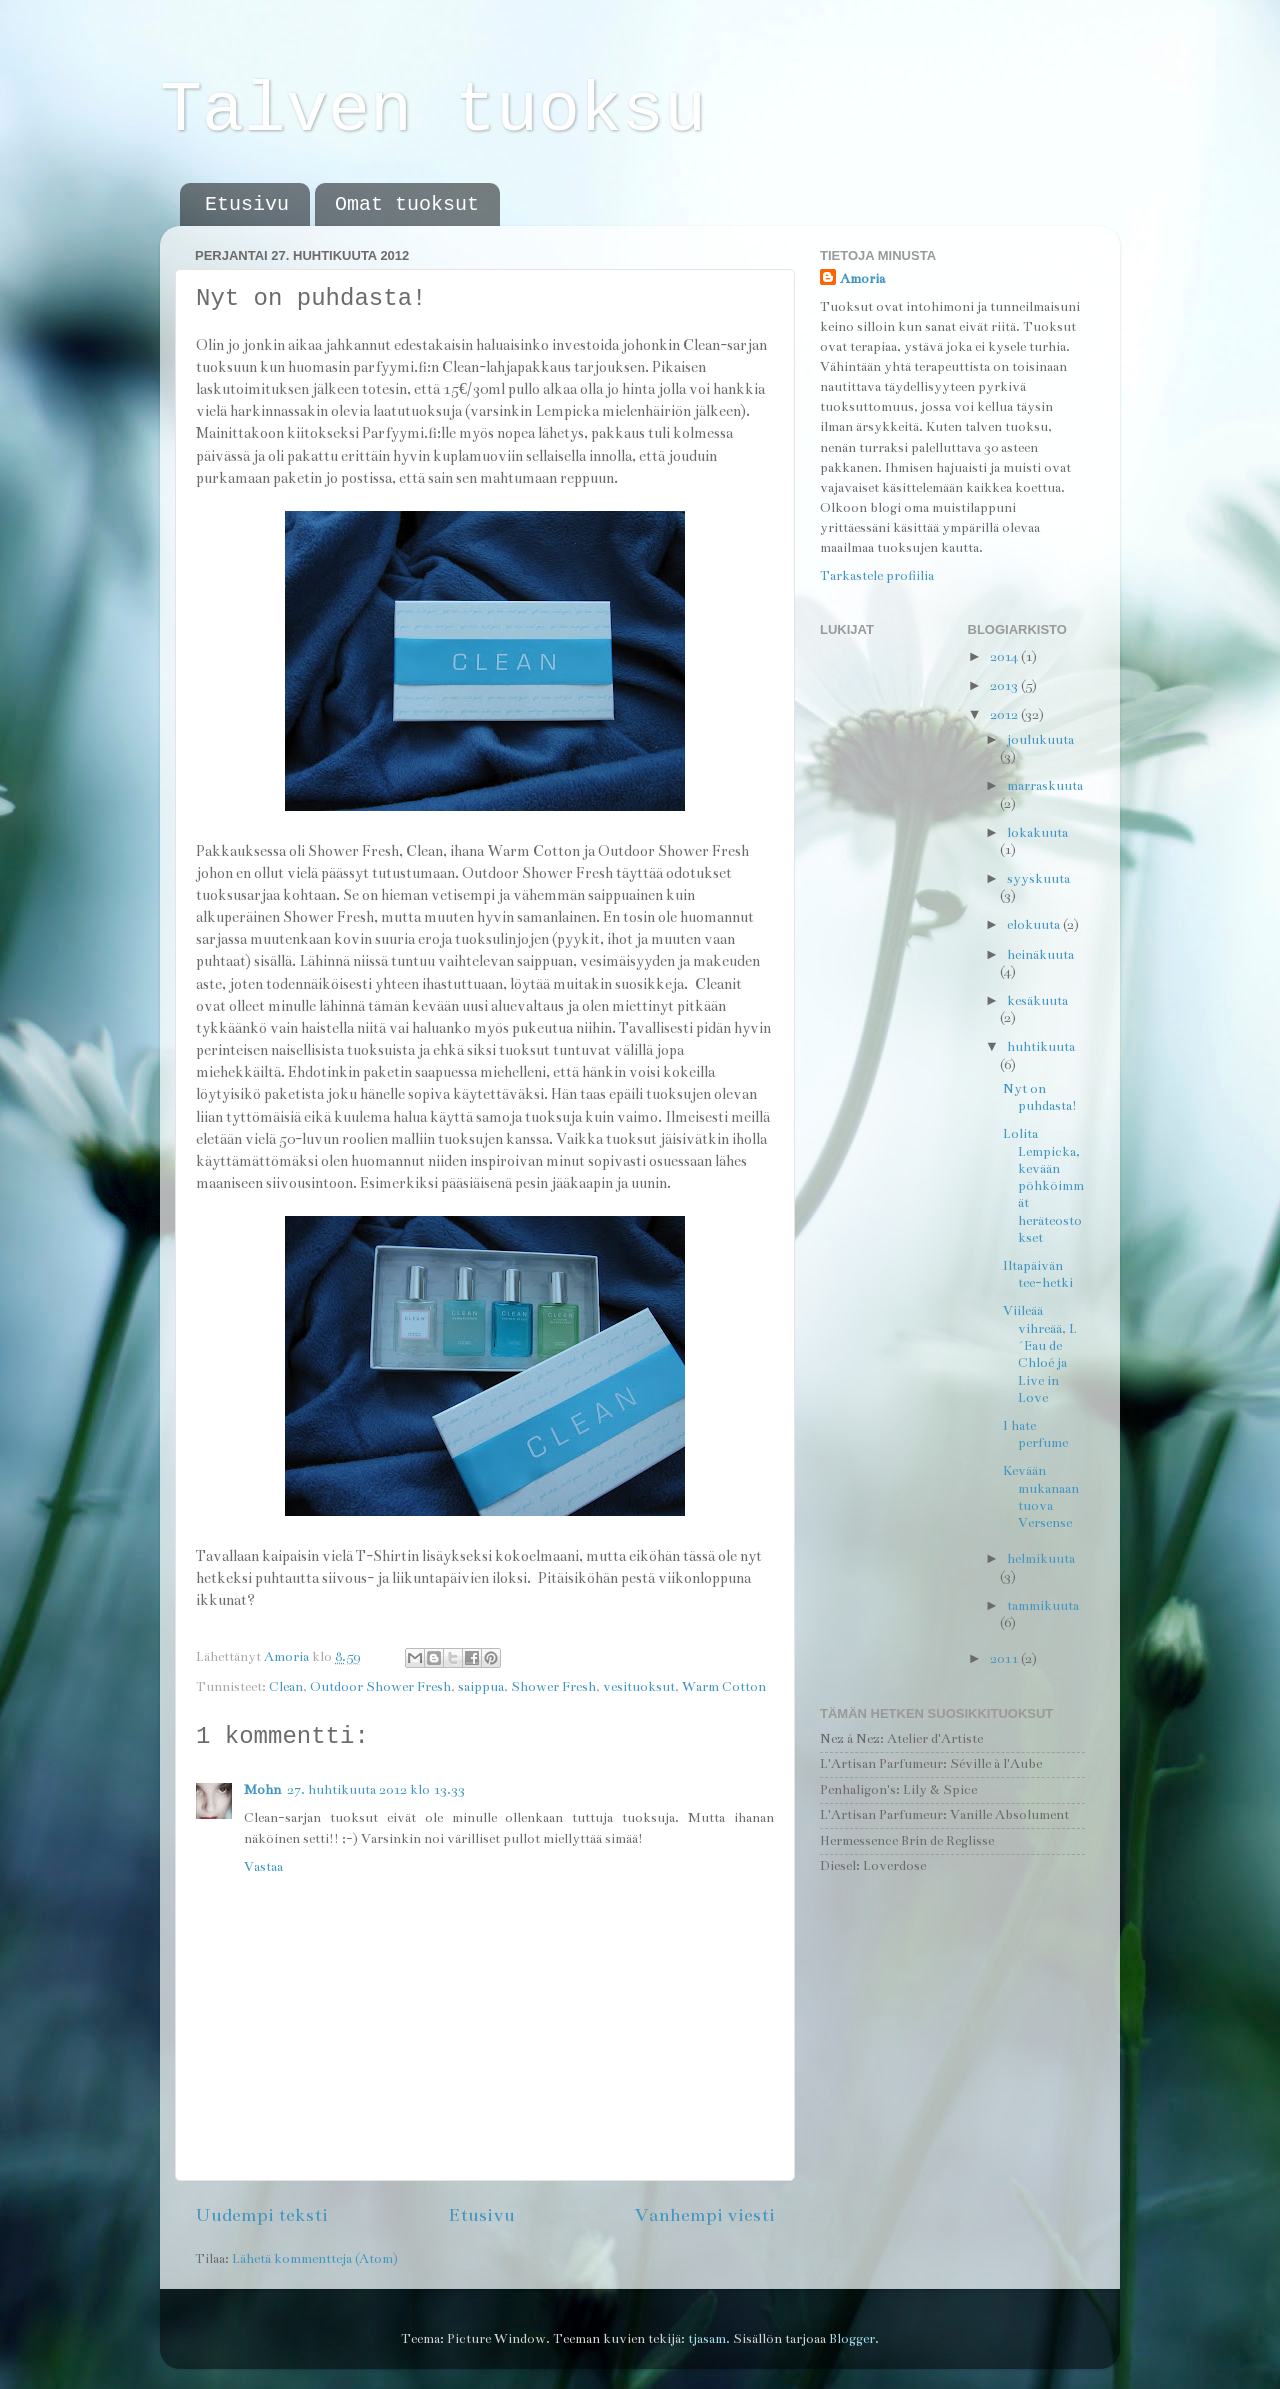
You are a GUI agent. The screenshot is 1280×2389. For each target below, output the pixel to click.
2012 (1005, 715)
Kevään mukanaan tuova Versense (1041, 1497)
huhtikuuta (1041, 1047)
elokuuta (1035, 925)
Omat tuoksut (407, 204)
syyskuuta (1038, 879)
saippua (481, 1687)
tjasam (707, 2339)
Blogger (852, 2339)
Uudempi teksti (261, 2215)
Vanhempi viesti (705, 2215)
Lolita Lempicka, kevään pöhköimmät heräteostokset (1043, 1186)
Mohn (262, 1790)
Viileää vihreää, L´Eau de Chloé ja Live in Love (1040, 1354)
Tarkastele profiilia (877, 576)
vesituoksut (639, 1687)
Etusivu (247, 204)
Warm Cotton (724, 1687)
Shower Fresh (553, 1687)
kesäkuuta (1037, 1001)
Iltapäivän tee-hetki (1038, 1274)
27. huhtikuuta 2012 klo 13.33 (376, 1790)
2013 (1005, 686)
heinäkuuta (1040, 955)
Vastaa (263, 1867)
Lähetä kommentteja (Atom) (315, 2259)
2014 (1005, 657)
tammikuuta (1043, 1606)
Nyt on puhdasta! (1040, 1097)
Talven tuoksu (433, 111)
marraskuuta (1045, 786)
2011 (1005, 1659)
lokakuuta (1037, 833)
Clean (286, 1687)
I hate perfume (1035, 1434)
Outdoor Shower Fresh (380, 1687)
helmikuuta (1041, 1559)
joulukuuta (1040, 740)
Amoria (862, 279)
